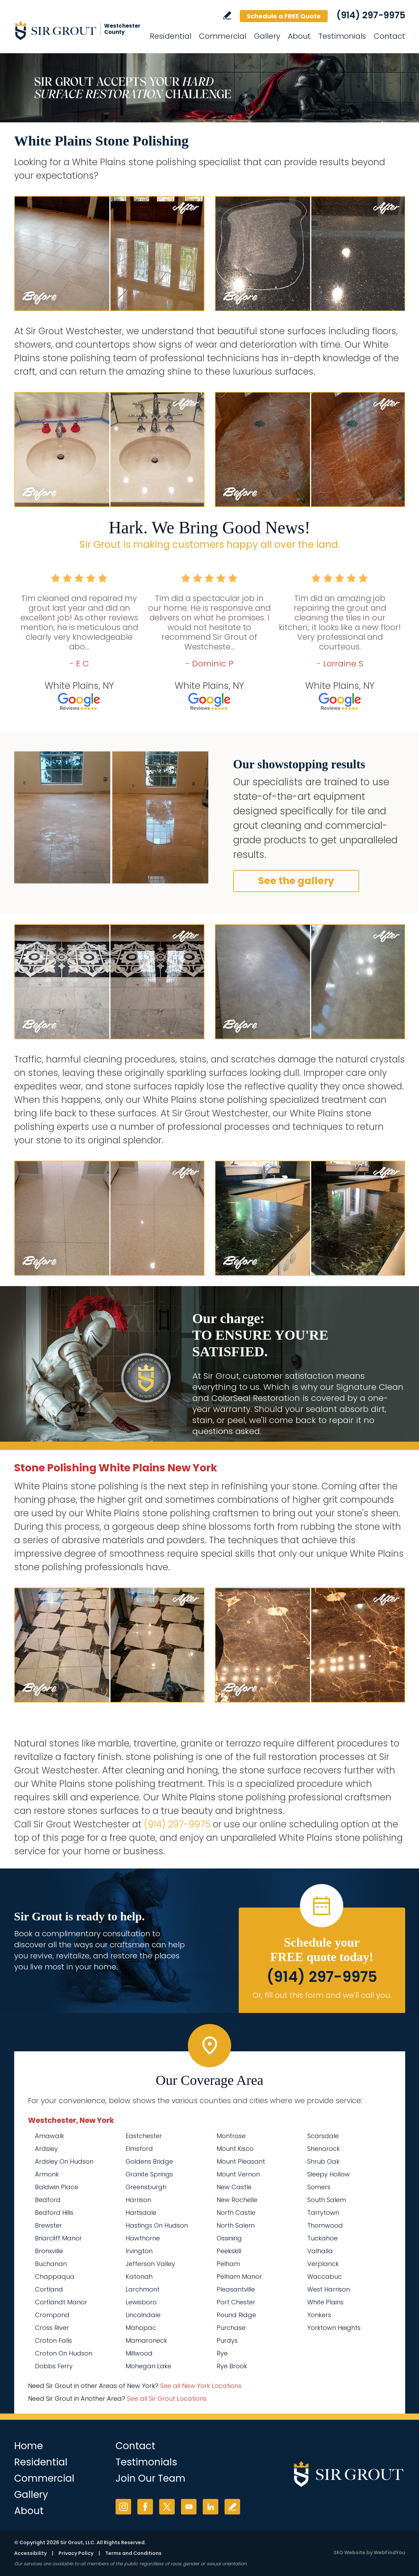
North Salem (236, 2225)
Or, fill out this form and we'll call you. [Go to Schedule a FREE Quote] (322, 1995)
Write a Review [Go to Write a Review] (227, 15)
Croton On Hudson (63, 2353)
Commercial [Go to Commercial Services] (222, 36)
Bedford (48, 2199)
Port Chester (236, 2302)
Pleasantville (236, 2289)
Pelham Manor (239, 2276)
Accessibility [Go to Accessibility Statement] (30, 2553)
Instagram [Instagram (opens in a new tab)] (123, 2506)
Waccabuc (324, 2276)
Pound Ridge (236, 2315)
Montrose (231, 2136)
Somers (318, 2187)
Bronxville (49, 2251)
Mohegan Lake (148, 2366)
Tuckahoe (322, 2238)
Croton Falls (53, 2340)
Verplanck (323, 2263)
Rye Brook (232, 2366)
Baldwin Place (56, 2187)
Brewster (48, 2225)
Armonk (47, 2174)
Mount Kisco (235, 2148)
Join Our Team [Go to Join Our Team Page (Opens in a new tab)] (150, 2478)
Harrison (138, 2199)
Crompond (52, 2315)
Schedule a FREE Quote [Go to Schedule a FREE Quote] (284, 16)
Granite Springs (149, 2174)
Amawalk (49, 2136)
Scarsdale (323, 2136)
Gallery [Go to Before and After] (267, 36)
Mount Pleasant (241, 2161)
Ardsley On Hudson (64, 2161)
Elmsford (139, 2148)
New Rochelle (237, 2199)
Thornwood (325, 2225)
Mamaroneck (146, 2340)
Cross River (52, 2327)
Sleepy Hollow (328, 2174)
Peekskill (229, 2251)
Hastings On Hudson (157, 2225)
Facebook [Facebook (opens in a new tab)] (145, 2506)
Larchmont (143, 2289)
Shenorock (323, 2148)
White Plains (325, 2302)
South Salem (326, 2199)
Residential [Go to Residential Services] (170, 36)
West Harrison (328, 2289)
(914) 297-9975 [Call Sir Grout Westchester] (370, 15)
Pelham (228, 2263)
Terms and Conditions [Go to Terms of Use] (133, 2553)
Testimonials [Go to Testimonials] (342, 36)
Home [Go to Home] (28, 2446)
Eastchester (144, 2136)
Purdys (227, 2340)
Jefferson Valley (150, 2263)
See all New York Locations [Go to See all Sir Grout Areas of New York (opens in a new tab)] (201, 2385)
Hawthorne (143, 2238)
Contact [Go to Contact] (389, 36)
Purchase (231, 2327)
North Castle (236, 2212)
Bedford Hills (54, 2212)
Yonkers (319, 2315)
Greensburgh (146, 2187)
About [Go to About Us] (299, 36)
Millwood (139, 2353)
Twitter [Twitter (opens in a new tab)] (167, 2506)
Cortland (49, 2289)
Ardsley (46, 2148)
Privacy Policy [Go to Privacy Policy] (75, 2553)
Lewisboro (141, 2302)
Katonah (139, 2276)
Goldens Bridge (149, 2161)
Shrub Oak (323, 2161)
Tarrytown (323, 2212)
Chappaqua (54, 2276)
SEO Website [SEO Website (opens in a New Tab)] (349, 2552)
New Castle (234, 2187)
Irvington (139, 2251)
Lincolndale (143, 2315)
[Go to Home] (76, 30)
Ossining (229, 2238)
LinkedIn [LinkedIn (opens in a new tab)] (210, 2506)
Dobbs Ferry (54, 2366)
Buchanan (51, 2263)
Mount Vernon (238, 2174)
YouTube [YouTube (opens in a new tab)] (189, 2506)
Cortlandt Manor (61, 2302)
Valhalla (320, 2251)
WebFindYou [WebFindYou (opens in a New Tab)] (389, 2552)
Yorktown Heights (334, 2327)
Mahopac (141, 2327)
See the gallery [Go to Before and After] (296, 881)
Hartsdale (141, 2212)
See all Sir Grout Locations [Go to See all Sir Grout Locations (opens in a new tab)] (167, 2398)
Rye (222, 2353)
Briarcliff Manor (58, 2238)
